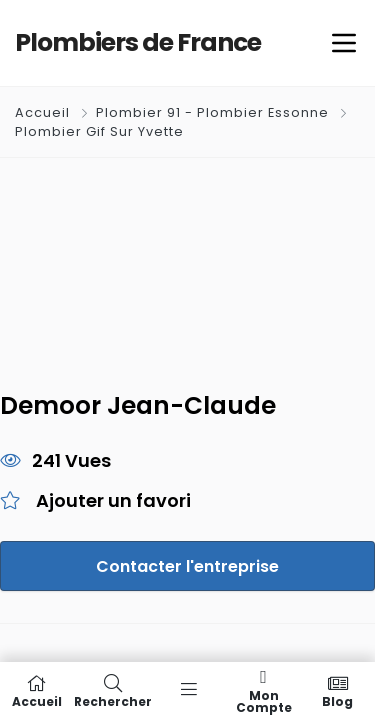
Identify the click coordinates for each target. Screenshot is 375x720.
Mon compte (264, 691)
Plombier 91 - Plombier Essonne (212, 112)
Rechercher (113, 691)
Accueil (44, 112)
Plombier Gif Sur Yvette (99, 131)
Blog (338, 691)
